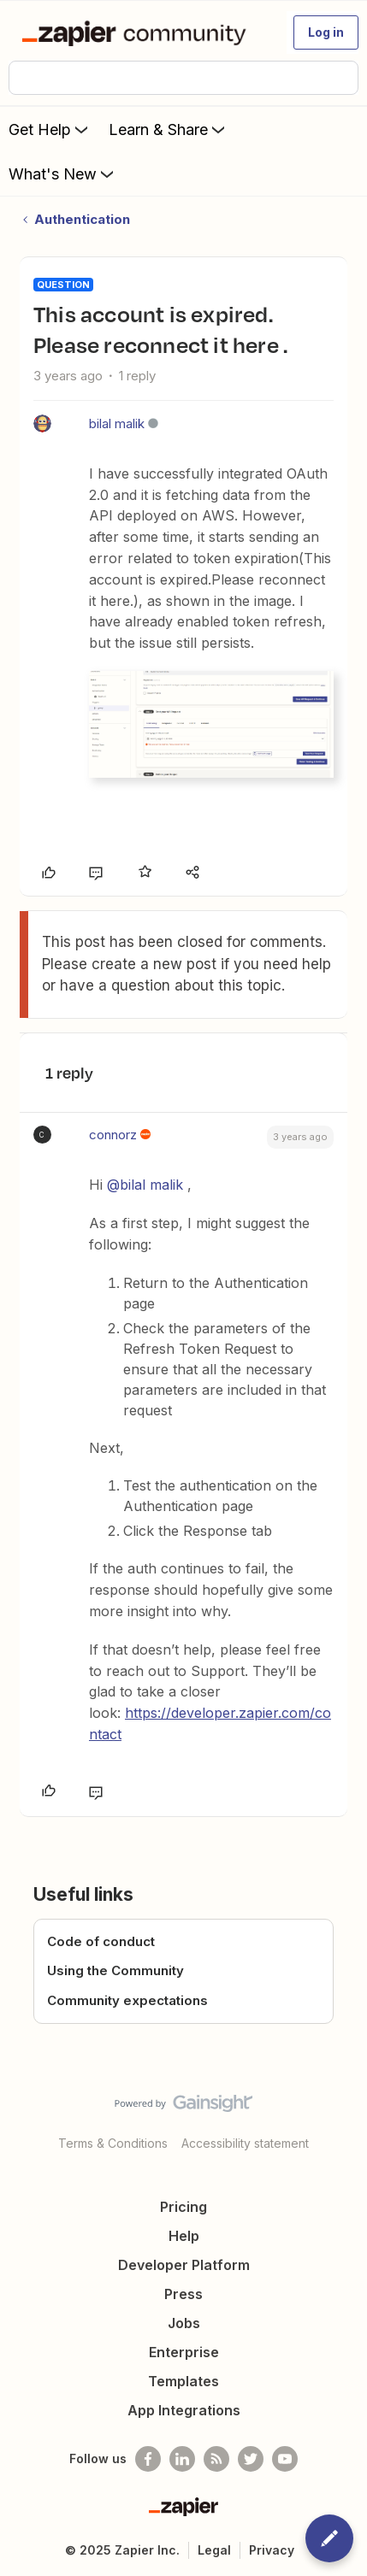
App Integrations (183, 2410)
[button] (325, 32)
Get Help (50, 129)
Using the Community (115, 1970)
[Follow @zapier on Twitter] (250, 2459)
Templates (183, 2381)
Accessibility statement (245, 2143)
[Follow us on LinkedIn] (182, 2459)
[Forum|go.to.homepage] (137, 32)
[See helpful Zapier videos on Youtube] (285, 2459)
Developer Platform (184, 2264)
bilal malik (117, 423)
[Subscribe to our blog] (216, 2459)
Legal (214, 2550)
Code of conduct (101, 1941)
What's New (63, 173)
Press (183, 2294)
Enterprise (184, 2352)
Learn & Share (168, 129)
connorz (113, 1134)
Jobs (184, 2323)
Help (184, 2235)
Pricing (183, 2206)
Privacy (271, 2550)
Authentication (82, 219)
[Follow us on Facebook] (148, 2459)
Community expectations (127, 2000)
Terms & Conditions (113, 2143)
